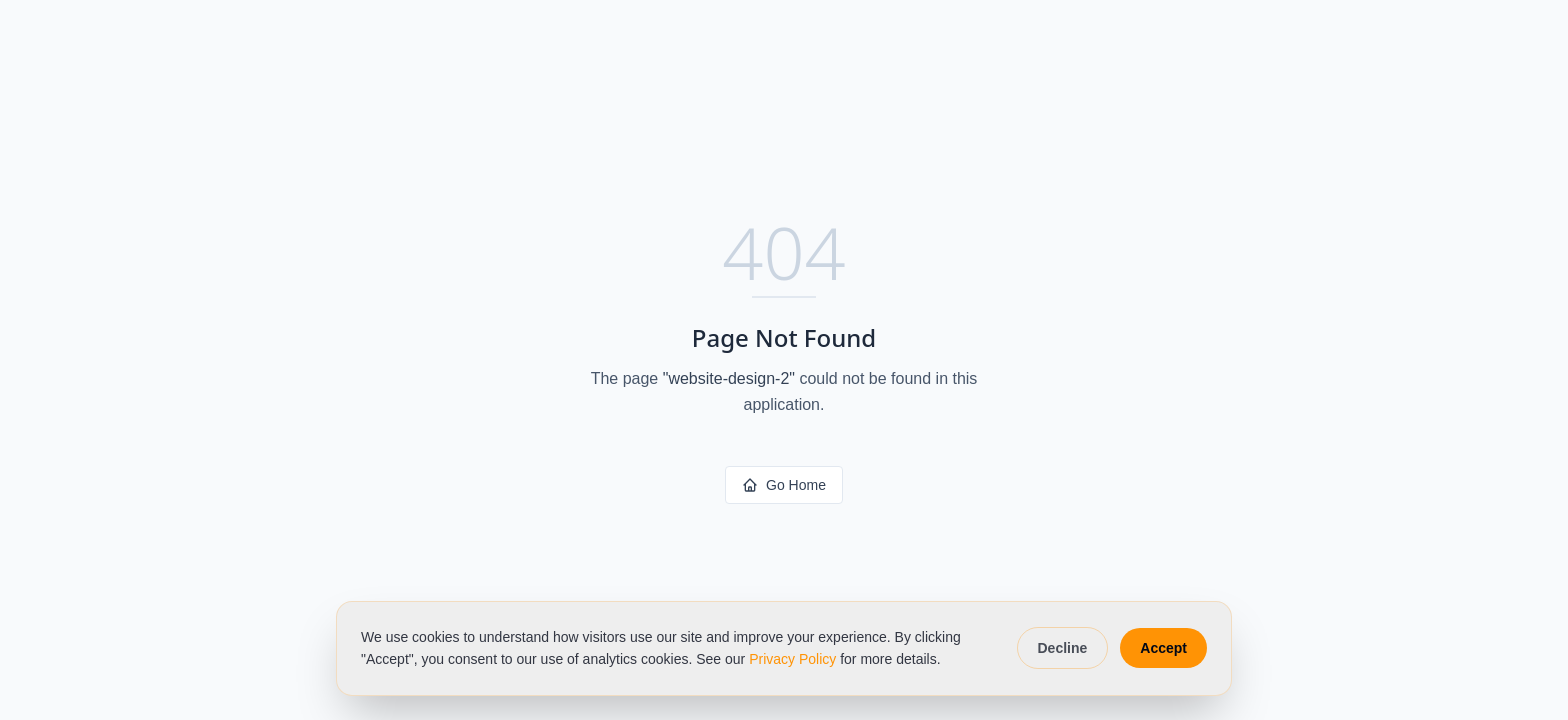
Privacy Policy (792, 659)
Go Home (784, 485)
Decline (1063, 648)
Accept (1163, 648)
